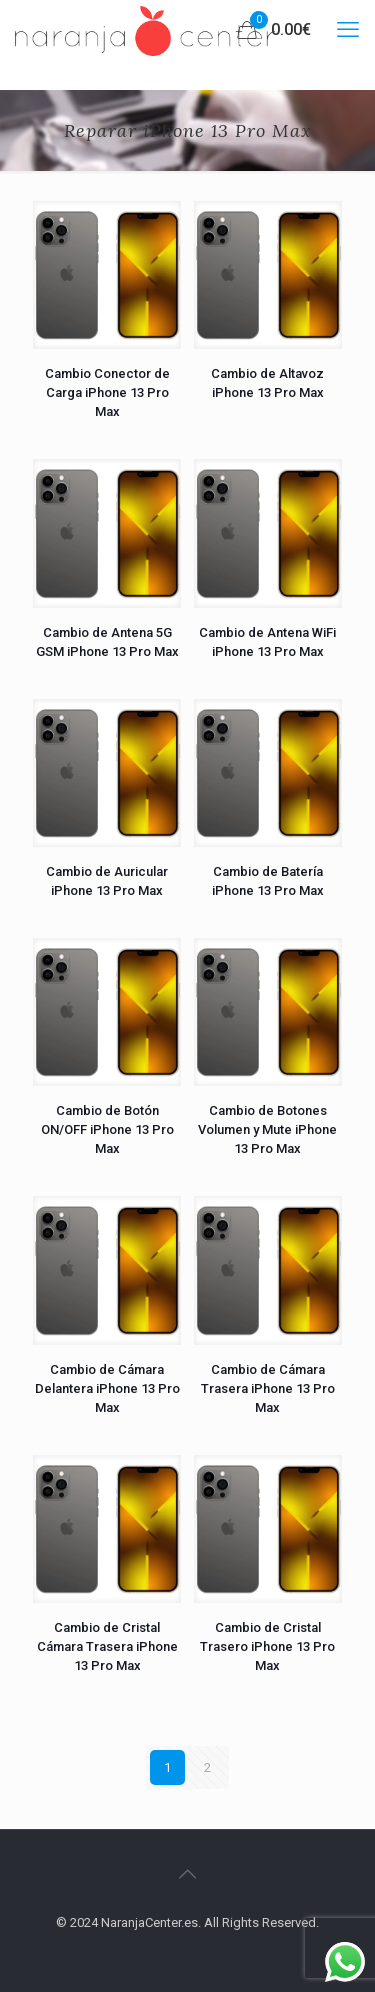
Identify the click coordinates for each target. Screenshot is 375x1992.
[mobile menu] (348, 30)
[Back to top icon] (188, 1874)
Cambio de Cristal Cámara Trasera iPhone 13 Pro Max (107, 1646)
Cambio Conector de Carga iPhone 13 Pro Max (107, 392)
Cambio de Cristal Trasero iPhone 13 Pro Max (267, 1646)
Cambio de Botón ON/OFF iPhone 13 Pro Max (107, 1129)
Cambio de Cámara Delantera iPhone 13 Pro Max (107, 1388)
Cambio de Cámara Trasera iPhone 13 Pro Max (268, 1388)
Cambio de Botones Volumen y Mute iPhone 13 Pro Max (267, 1129)
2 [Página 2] (207, 1767)
